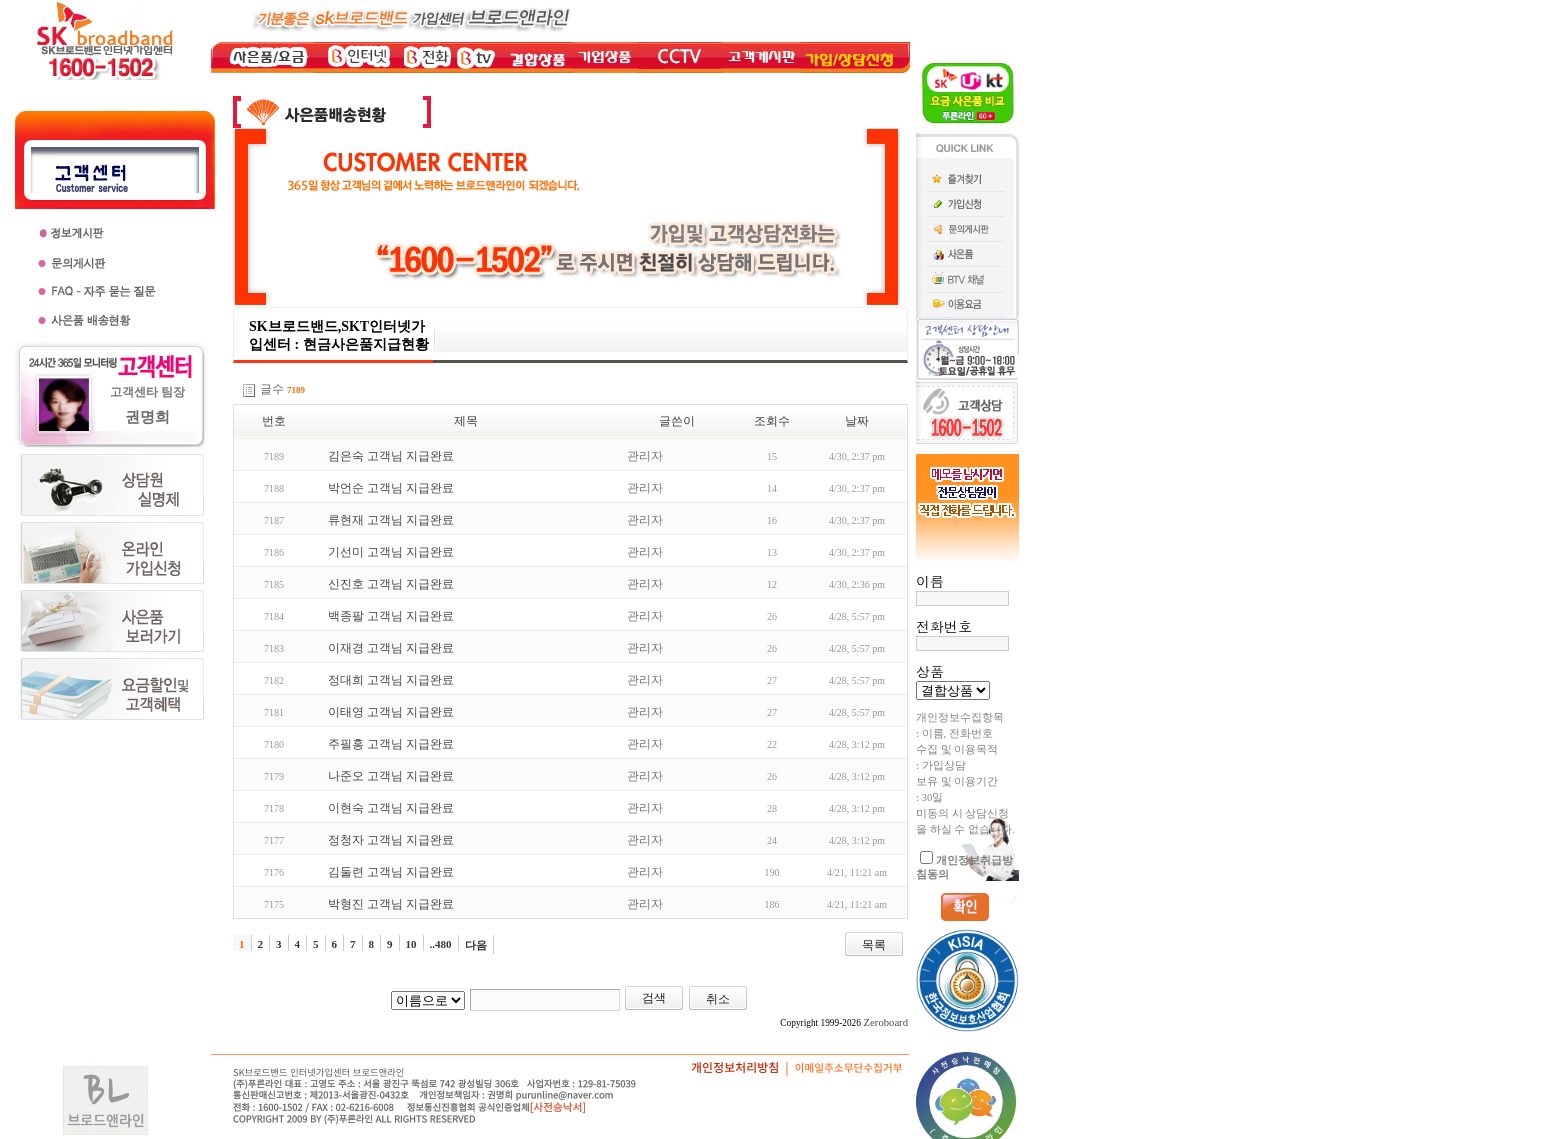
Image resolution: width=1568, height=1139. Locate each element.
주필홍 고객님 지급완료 (391, 744)
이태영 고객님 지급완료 (391, 712)
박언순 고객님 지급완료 (391, 488)
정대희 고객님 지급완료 (391, 680)
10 (411, 944)
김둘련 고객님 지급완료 (391, 872)
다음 (476, 945)
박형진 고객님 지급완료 (391, 904)
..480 (441, 944)
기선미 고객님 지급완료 (391, 552)
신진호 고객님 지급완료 (391, 584)
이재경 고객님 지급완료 (391, 648)
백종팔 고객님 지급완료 (391, 616)
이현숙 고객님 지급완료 (391, 808)
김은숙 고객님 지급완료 (391, 456)
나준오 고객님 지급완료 (391, 776)
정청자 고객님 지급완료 (391, 840)
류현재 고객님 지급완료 (391, 520)
